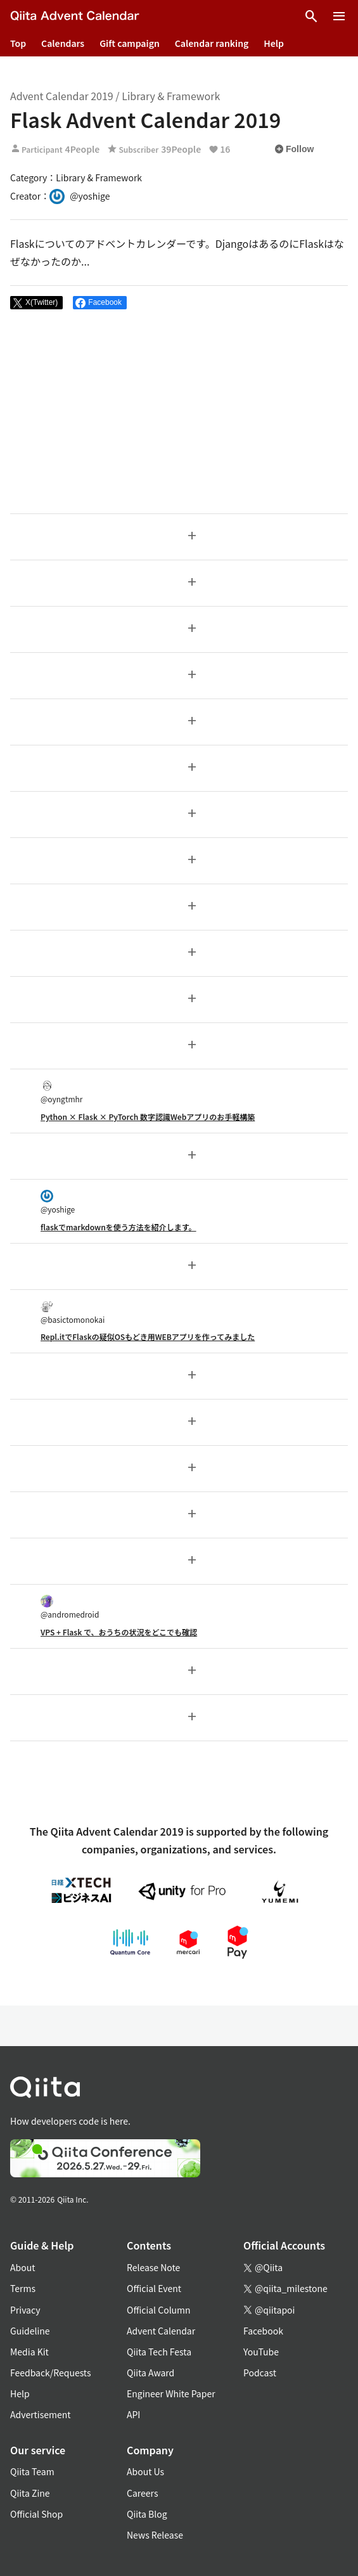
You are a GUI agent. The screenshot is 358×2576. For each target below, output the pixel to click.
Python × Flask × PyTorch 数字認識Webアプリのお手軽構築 (148, 1116)
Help (274, 43)
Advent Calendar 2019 (61, 95)
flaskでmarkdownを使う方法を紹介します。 (118, 1226)
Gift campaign (129, 43)
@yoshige (58, 1202)
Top (18, 43)
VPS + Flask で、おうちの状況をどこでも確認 (119, 1631)
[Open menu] (339, 16)
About (22, 2267)
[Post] (36, 303)
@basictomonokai (73, 1312)
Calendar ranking (212, 43)
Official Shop (36, 2514)
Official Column (159, 2309)
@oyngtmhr (61, 1091)
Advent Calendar (161, 2330)
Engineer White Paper (171, 2393)
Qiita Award (150, 2372)
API (133, 2414)
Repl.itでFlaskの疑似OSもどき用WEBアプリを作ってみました (148, 1336)
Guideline (30, 2330)
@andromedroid (70, 1607)
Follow (294, 149)
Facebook (263, 2330)
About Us (145, 2471)
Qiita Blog (147, 2514)
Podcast (259, 2372)
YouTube (261, 2351)
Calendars (62, 43)
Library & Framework (171, 95)
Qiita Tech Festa (159, 2351)
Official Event (154, 2288)
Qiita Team (32, 2471)
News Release (155, 2534)
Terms (22, 2288)
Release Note (153, 2267)
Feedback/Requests (50, 2372)
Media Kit (29, 2351)
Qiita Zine (30, 2493)
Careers (142, 2493)
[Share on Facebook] (100, 303)
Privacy (25, 2309)
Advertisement (40, 2414)
